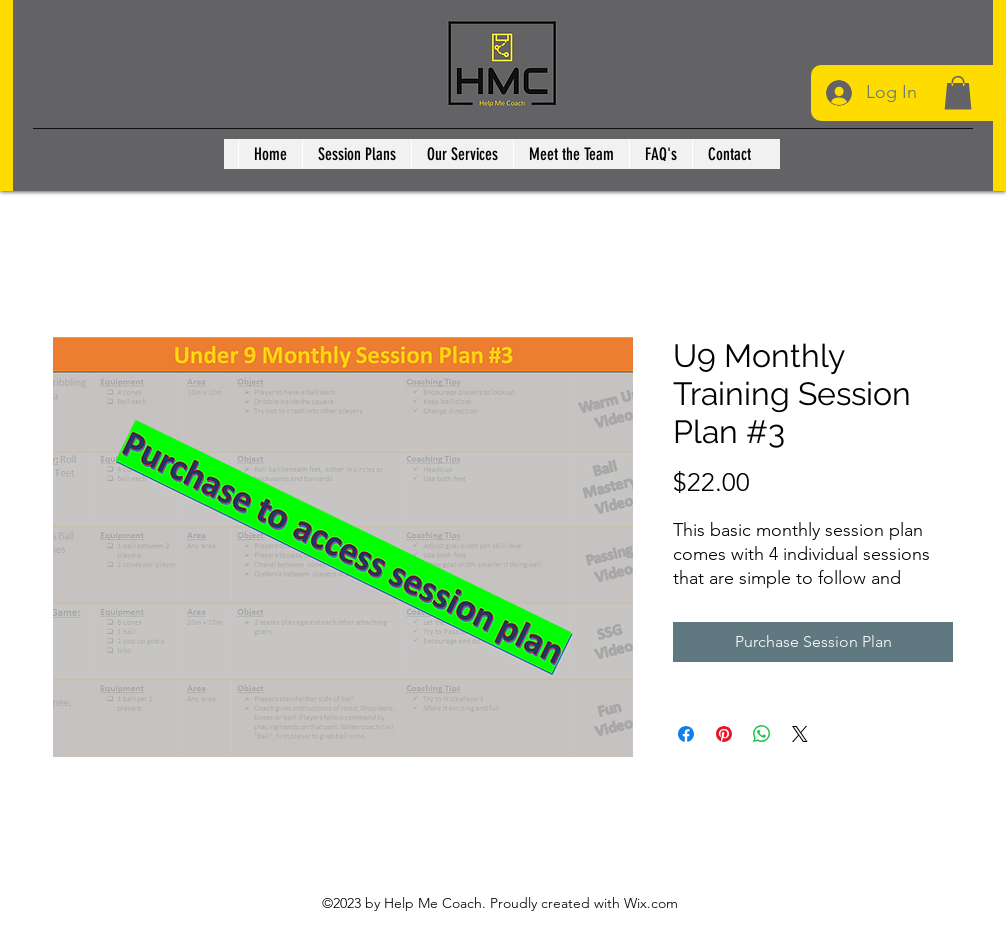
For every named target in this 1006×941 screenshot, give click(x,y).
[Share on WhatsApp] (762, 734)
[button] (958, 92)
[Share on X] (800, 734)
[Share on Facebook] (686, 734)
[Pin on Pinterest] (724, 734)
